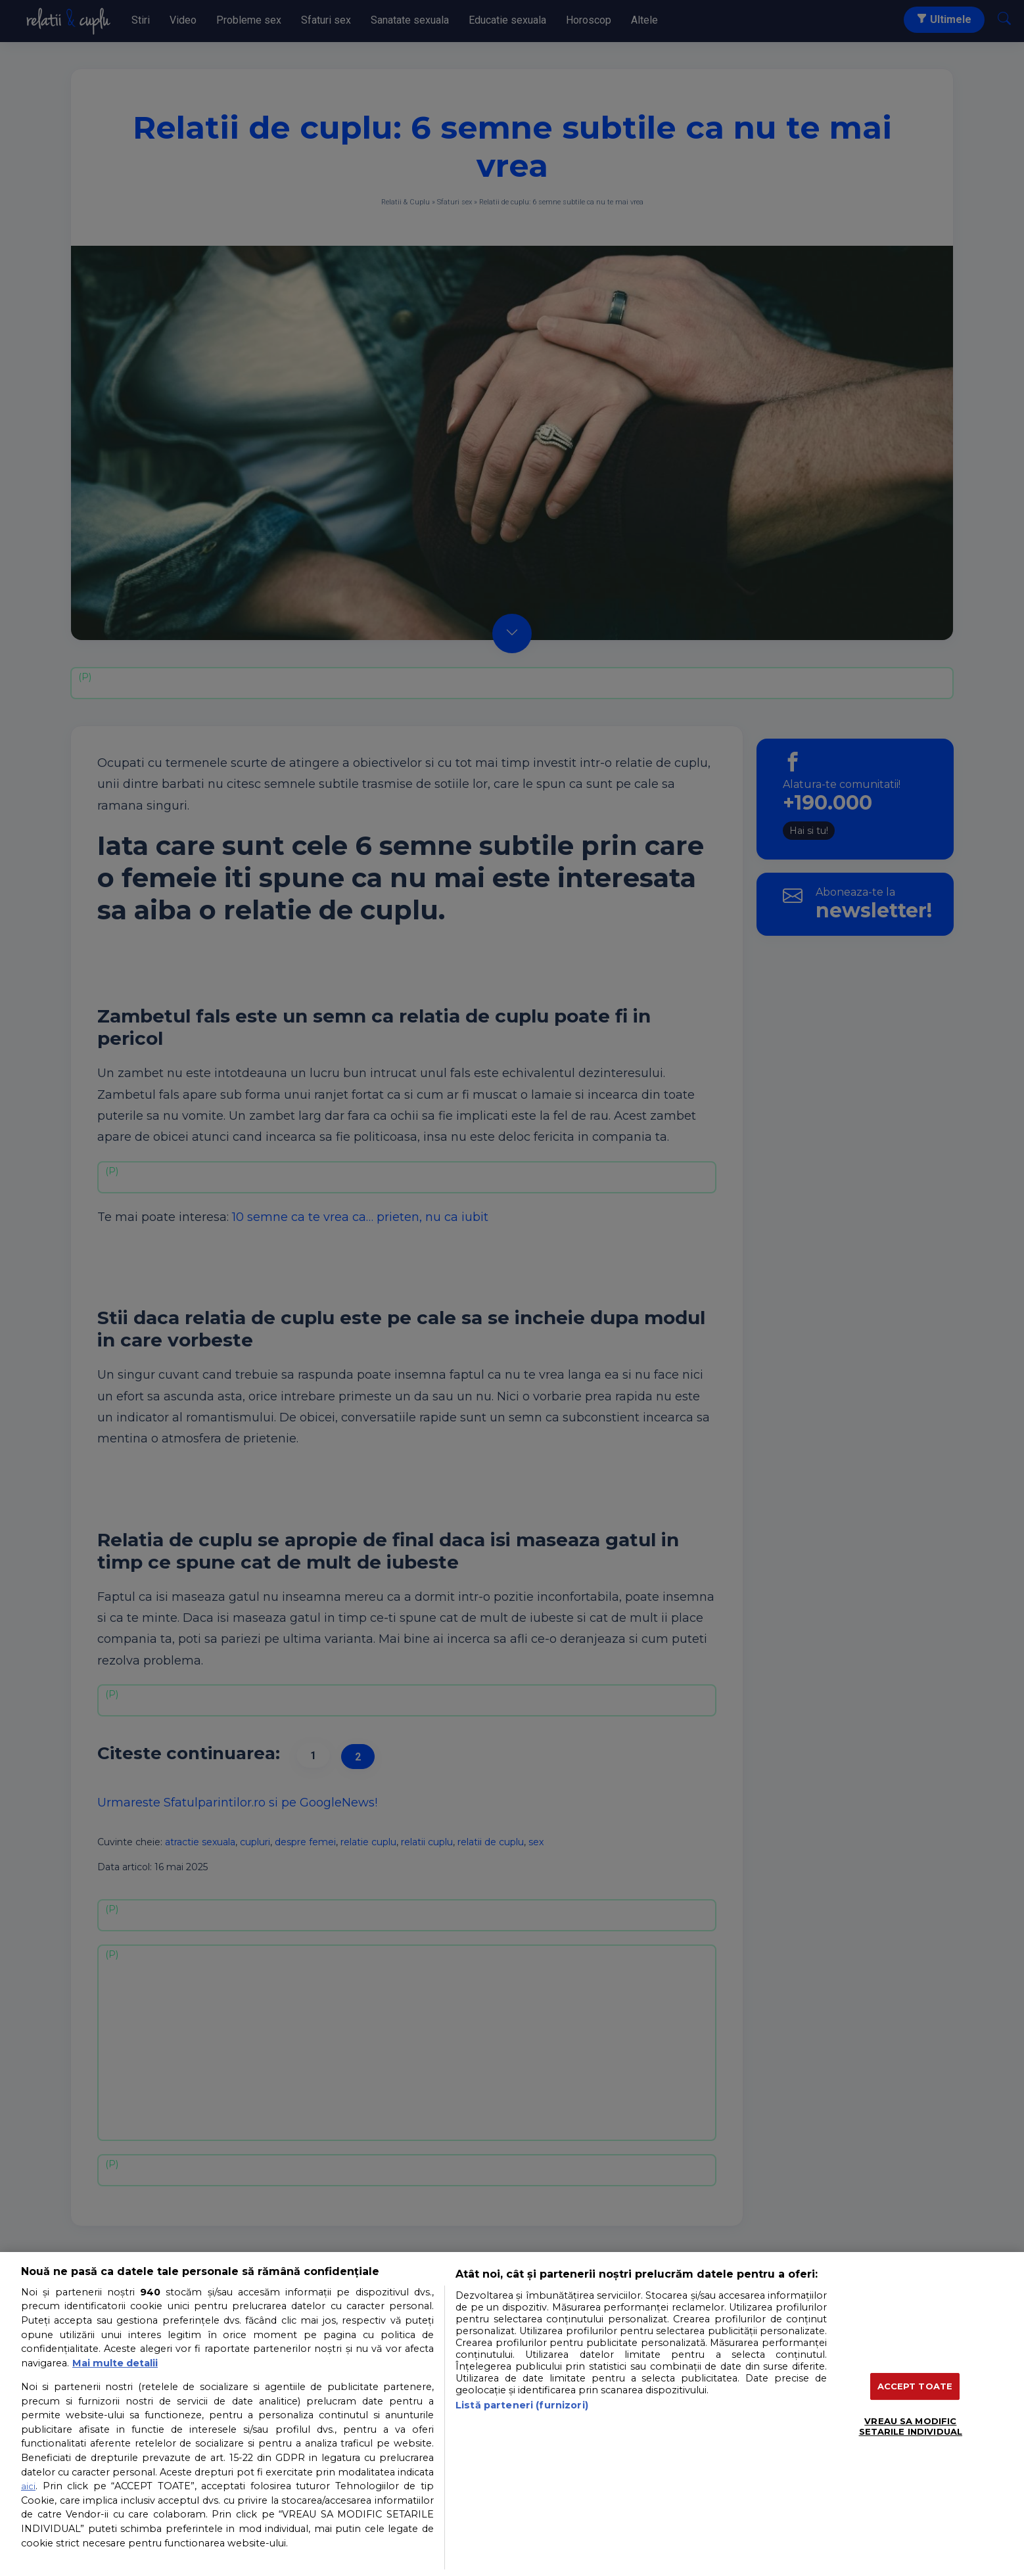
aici (28, 2486)
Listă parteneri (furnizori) (521, 2405)
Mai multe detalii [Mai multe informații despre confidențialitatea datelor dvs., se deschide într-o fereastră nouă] (115, 2363)
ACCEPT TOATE (915, 2386)
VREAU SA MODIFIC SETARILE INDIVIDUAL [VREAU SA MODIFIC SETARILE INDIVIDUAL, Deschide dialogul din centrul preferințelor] (910, 2426)
